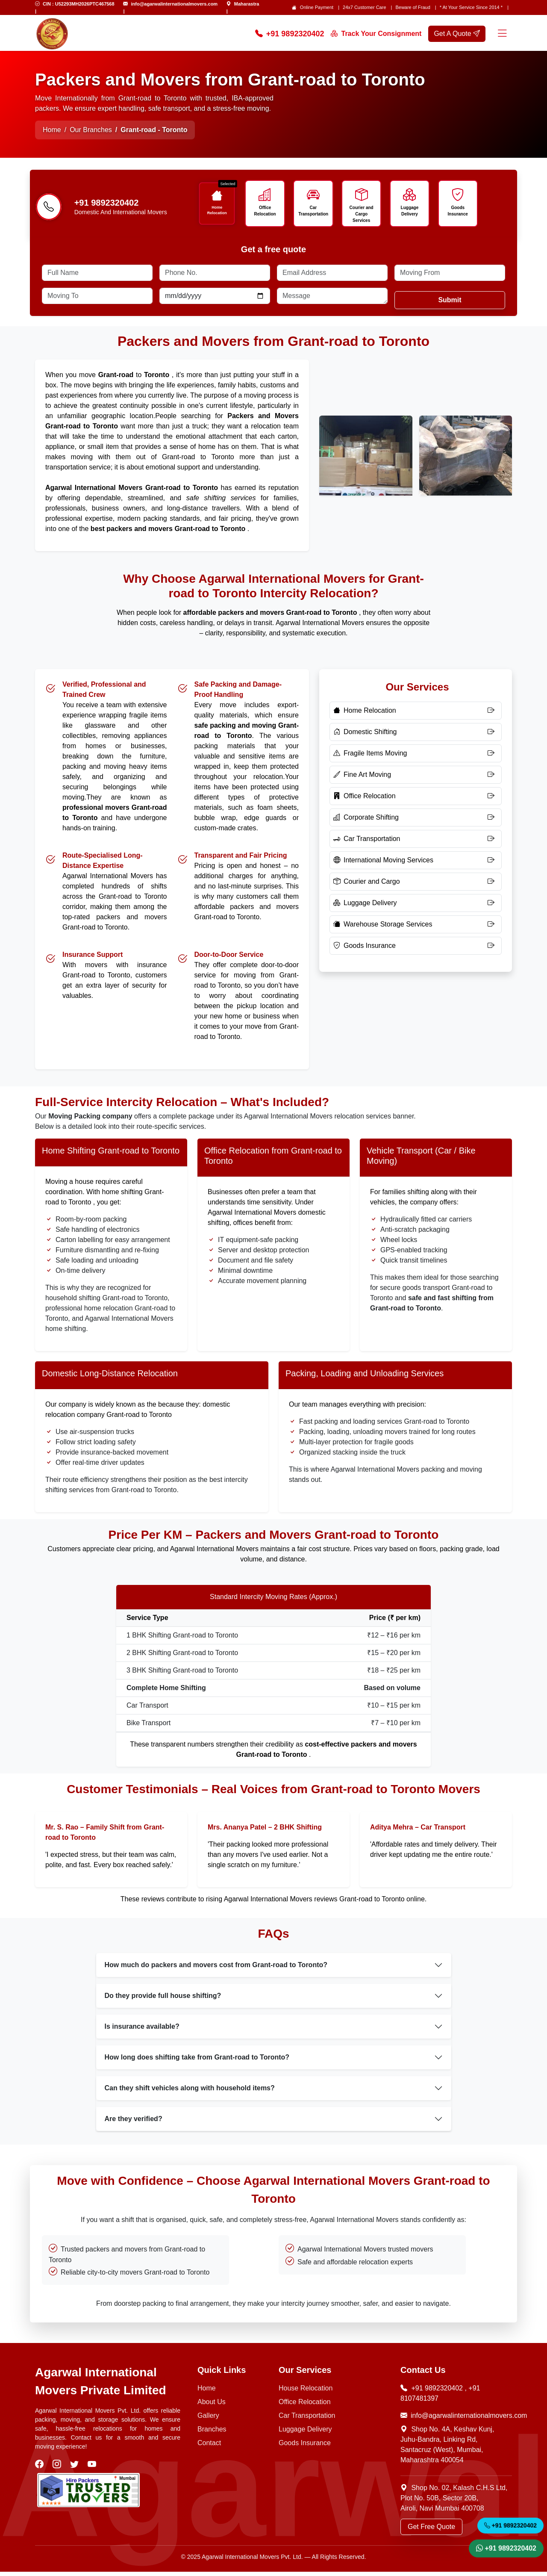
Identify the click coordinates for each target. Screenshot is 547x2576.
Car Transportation (314, 210)
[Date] (214, 300)
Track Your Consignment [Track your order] (376, 34)
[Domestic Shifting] (415, 736)
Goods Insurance (459, 210)
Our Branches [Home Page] (91, 129)
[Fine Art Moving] (415, 779)
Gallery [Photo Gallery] (208, 2419)
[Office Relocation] (415, 800)
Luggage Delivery (411, 210)
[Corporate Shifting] (415, 821)
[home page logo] (52, 34)
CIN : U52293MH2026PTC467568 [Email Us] (79, 3)
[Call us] (130, 205)
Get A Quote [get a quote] (457, 33)
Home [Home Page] (52, 129)
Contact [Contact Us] (209, 2447)
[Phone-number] (49, 210)
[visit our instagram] (58, 2468)
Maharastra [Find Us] (246, 3)
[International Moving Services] (415, 864)
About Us (211, 2406)
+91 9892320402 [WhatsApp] (506, 2547)
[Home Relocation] (415, 714)
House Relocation (305, 2392)
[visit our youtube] (93, 2468)
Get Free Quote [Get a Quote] (431, 2531)
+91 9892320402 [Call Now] (289, 34)
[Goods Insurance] (415, 950)
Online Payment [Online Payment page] (316, 7)
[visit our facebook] (40, 2468)
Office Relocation (266, 210)
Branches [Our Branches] (211, 2433)
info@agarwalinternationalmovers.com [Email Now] (456, 2420)
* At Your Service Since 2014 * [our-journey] (471, 7)
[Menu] (502, 34)
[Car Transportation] (415, 843)
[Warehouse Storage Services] (415, 928)
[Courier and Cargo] (415, 885)
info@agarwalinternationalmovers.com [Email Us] (174, 3)
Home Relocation (218, 210)
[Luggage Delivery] (415, 907)
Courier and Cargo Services (363, 210)
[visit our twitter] (75, 2468)
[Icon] (217, 196)
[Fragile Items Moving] (415, 757)
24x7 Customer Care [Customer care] (364, 7)
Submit (449, 304)
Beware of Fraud (412, 7)
